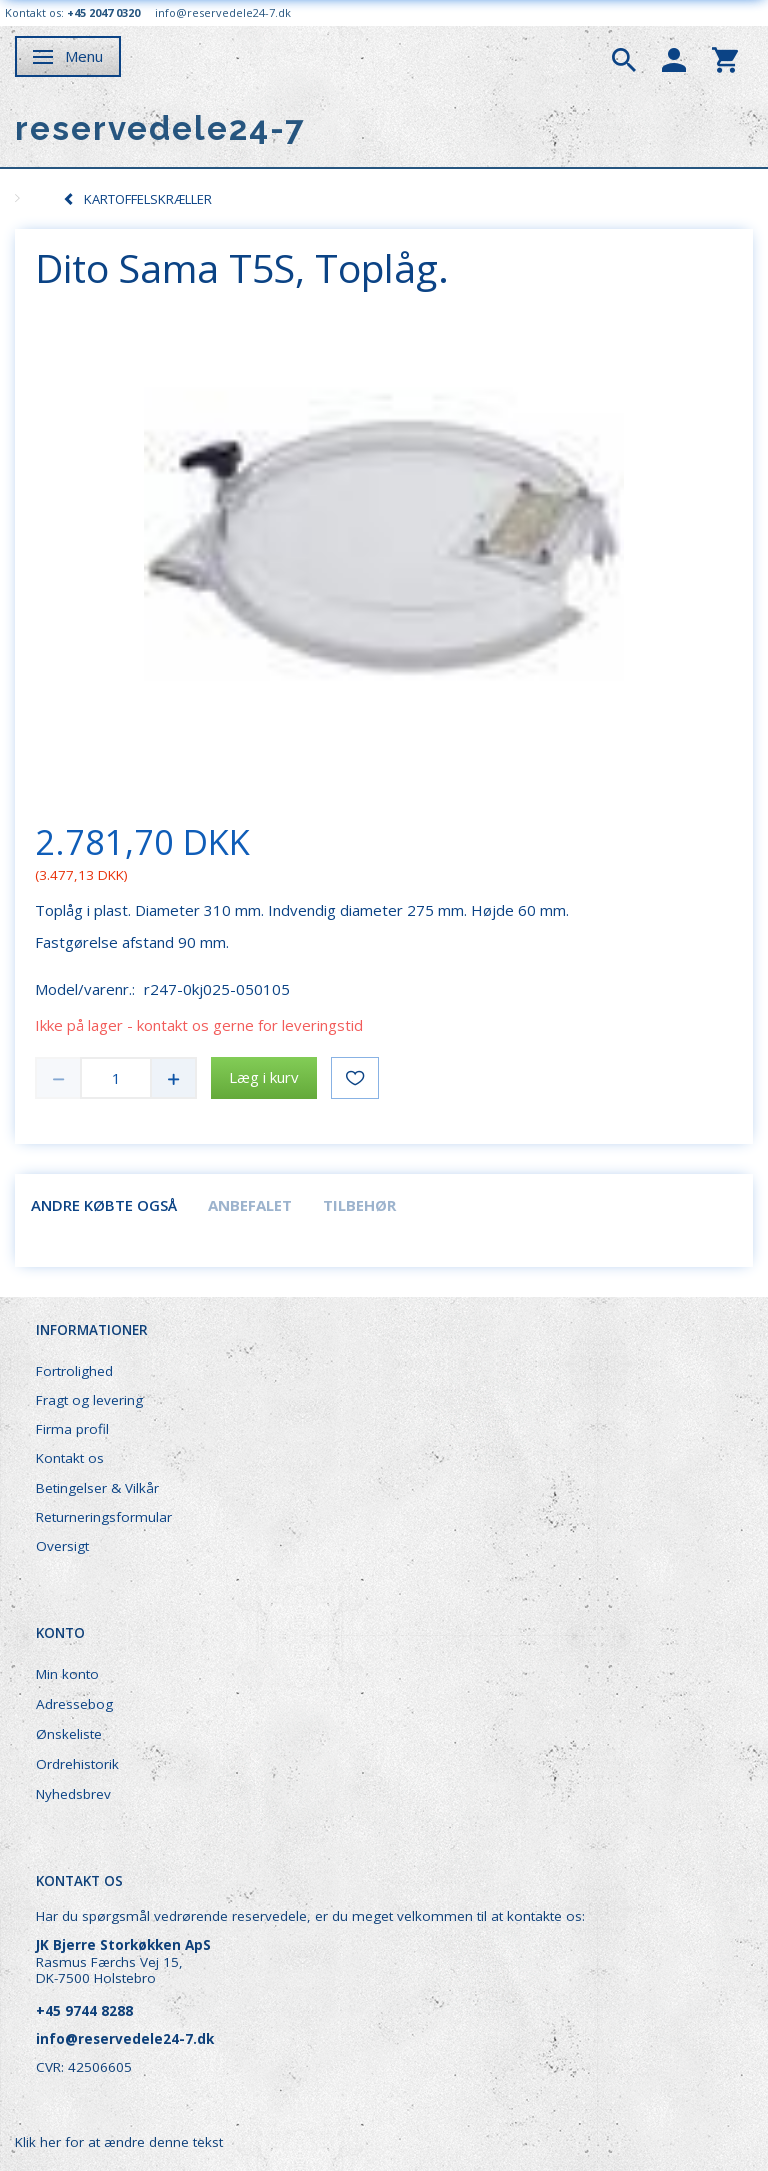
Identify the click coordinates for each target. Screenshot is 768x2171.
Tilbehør (359, 1205)
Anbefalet (250, 1205)
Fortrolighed (74, 1371)
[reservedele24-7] (160, 128)
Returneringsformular (104, 1517)
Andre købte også (104, 1205)
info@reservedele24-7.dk (223, 12)
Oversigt (62, 1546)
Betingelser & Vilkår (97, 1488)
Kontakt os (70, 1458)
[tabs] (624, 58)
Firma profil (72, 1429)
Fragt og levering (89, 1400)
